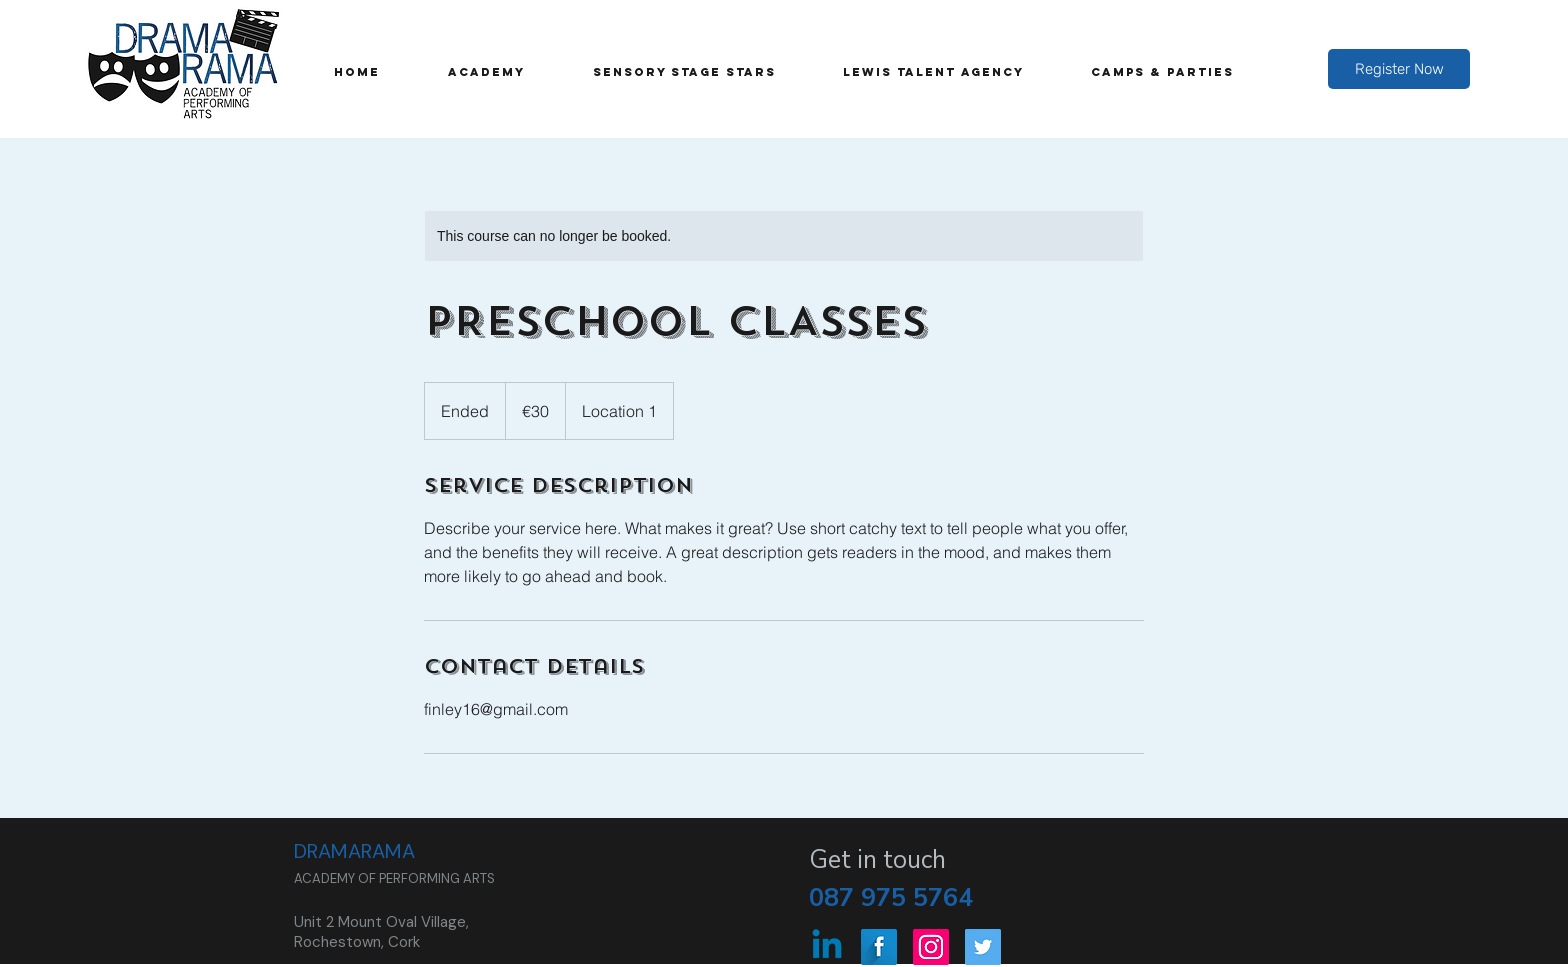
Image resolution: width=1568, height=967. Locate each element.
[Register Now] (1399, 69)
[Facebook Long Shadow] (879, 947)
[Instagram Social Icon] (931, 947)
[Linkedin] (827, 947)
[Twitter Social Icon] (983, 947)
